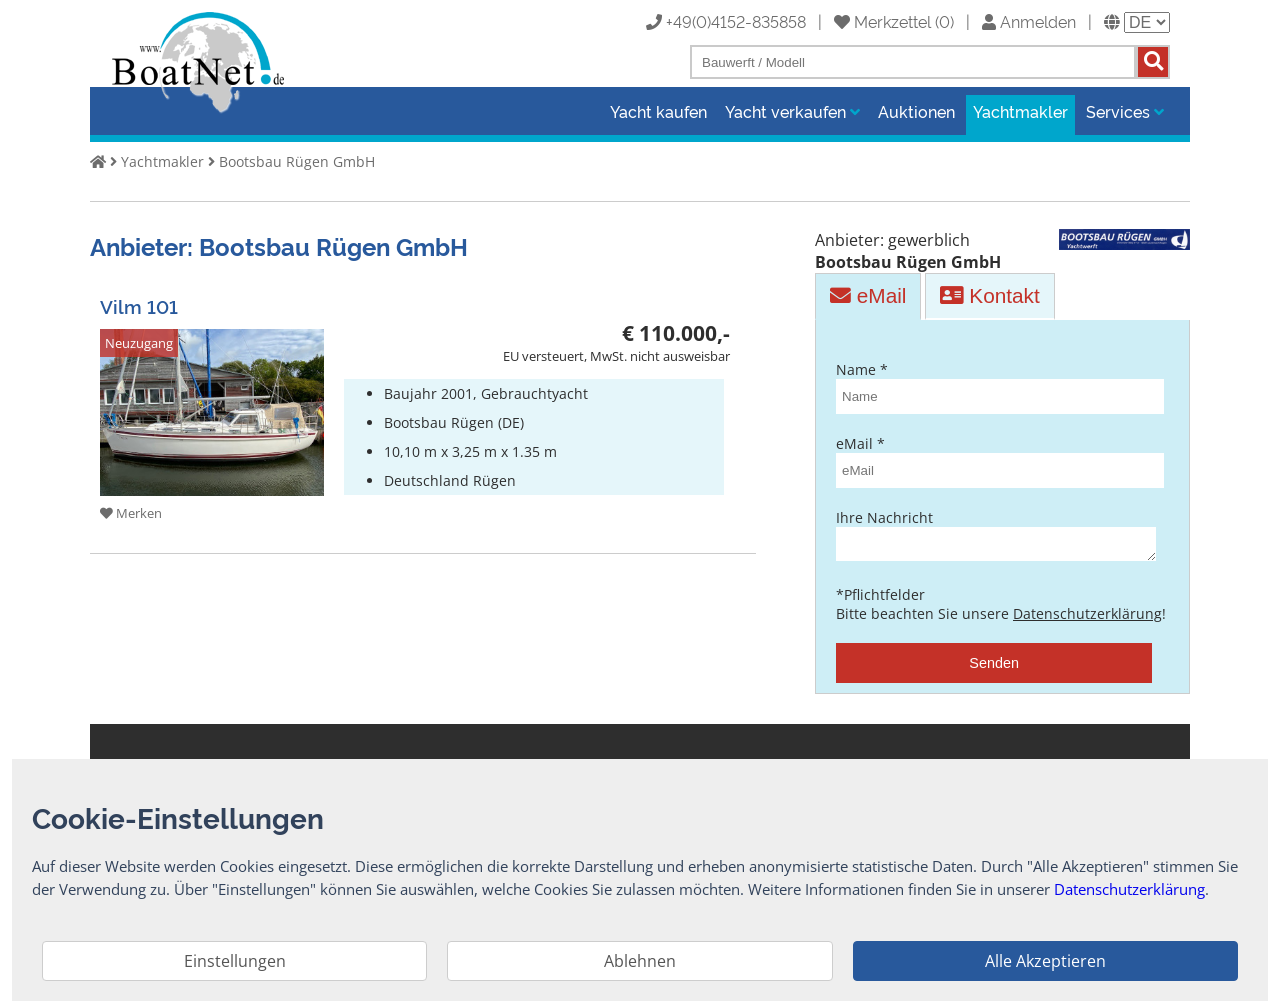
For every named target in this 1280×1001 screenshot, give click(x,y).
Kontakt (989, 289)
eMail (868, 289)
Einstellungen (235, 961)
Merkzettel (882, 21)
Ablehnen (640, 961)
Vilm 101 (139, 299)
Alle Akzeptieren (1045, 961)
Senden (994, 663)
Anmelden (1029, 21)
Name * (994, 381)
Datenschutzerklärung (1087, 613)
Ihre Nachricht (994, 531)
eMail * (994, 455)
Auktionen (916, 111)
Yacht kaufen (658, 111)
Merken (131, 508)
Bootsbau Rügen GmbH (297, 161)
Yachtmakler (1020, 111)
